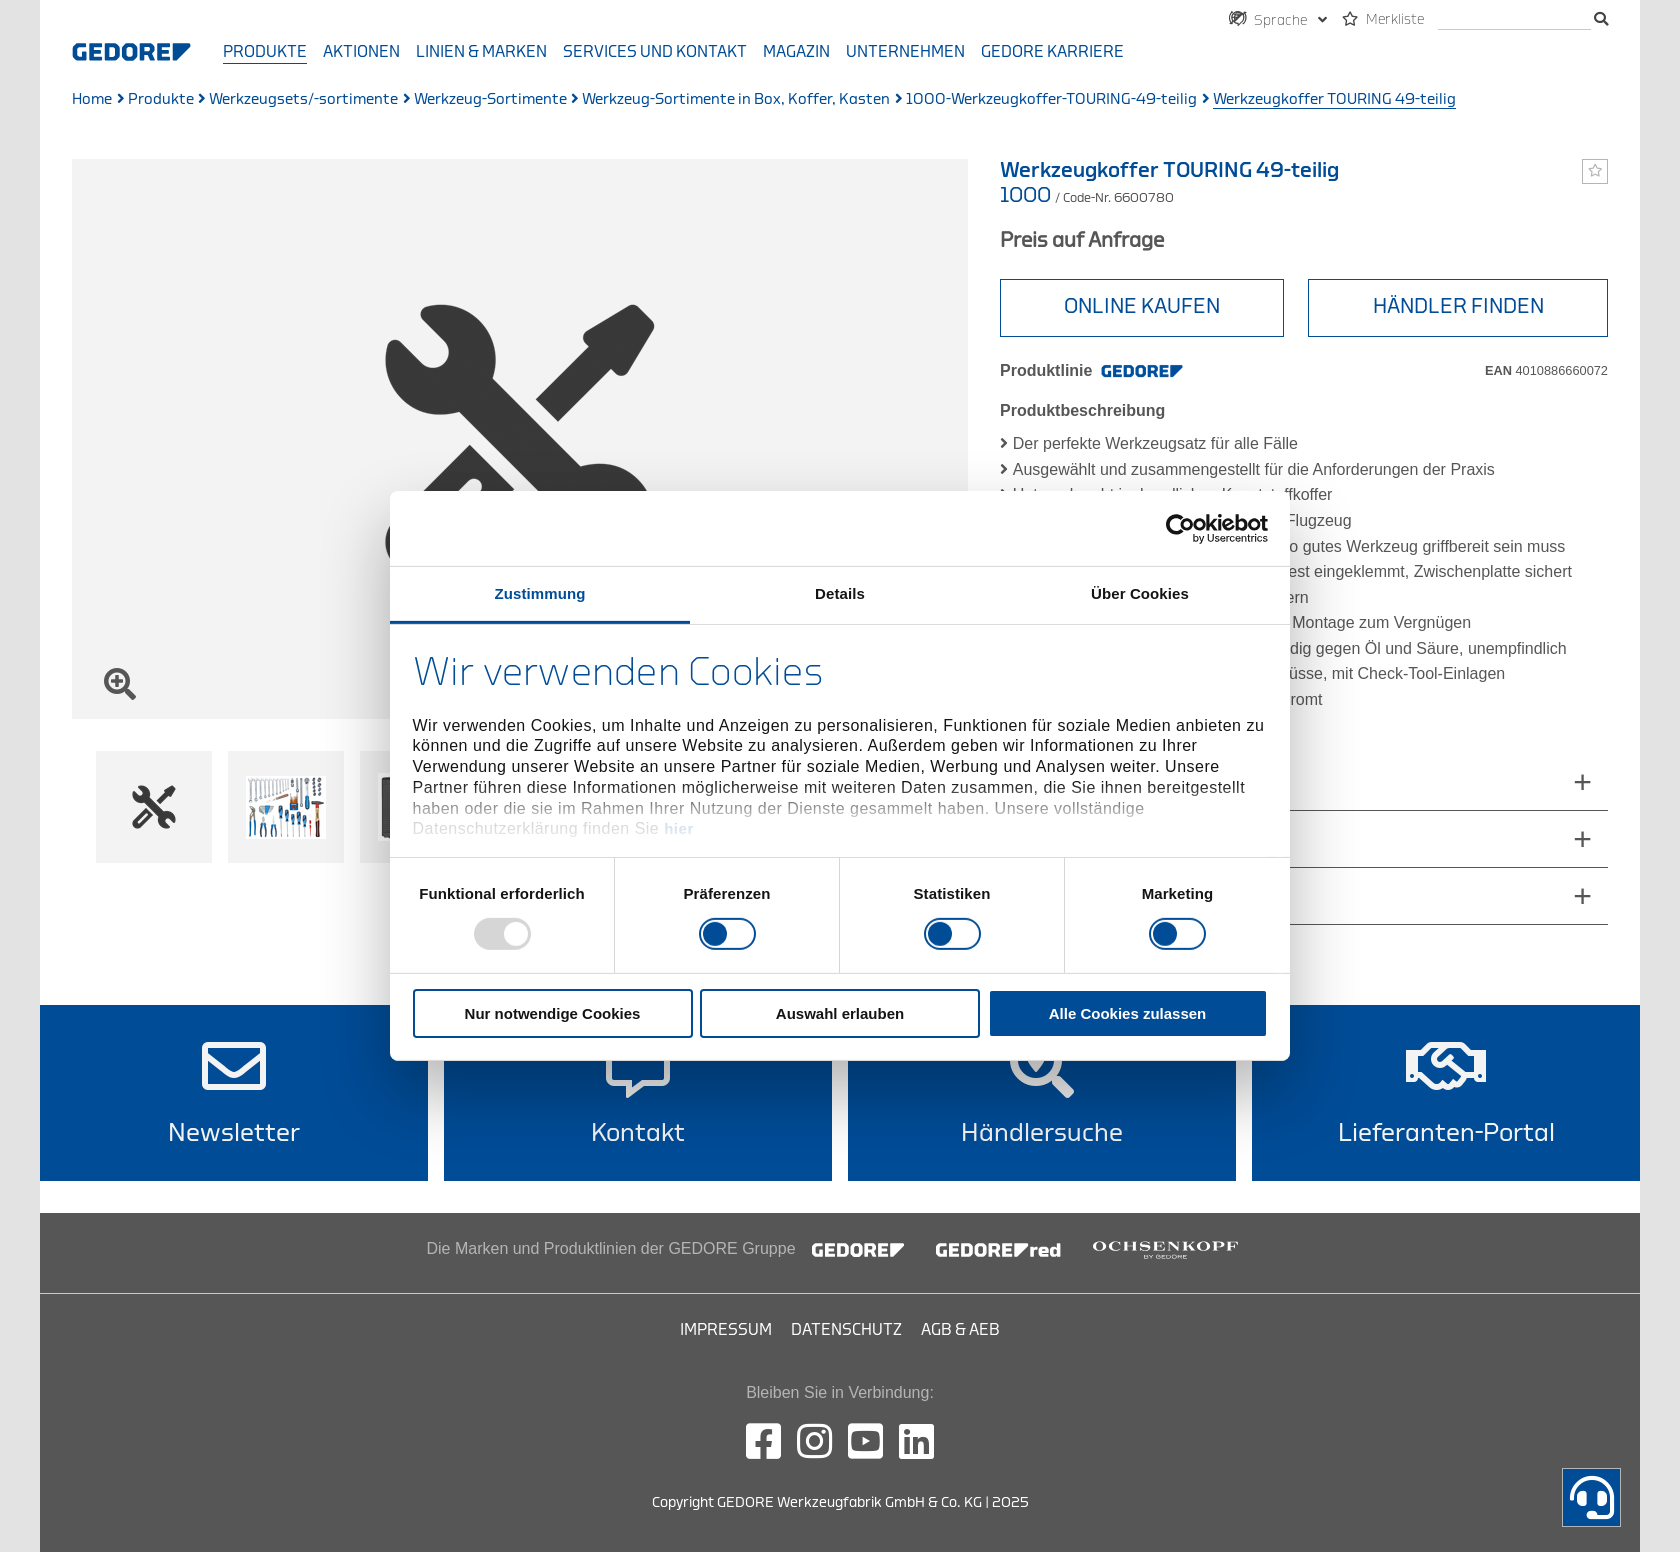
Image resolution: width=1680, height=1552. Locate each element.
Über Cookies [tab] (1140, 593)
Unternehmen (905, 52)
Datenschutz (846, 1330)
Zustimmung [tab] (540, 593)
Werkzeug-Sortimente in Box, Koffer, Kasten (736, 99)
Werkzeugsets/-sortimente (303, 99)
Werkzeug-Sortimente (490, 99)
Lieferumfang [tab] (1066, 838)
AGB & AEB (960, 1330)
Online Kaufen (1142, 306)
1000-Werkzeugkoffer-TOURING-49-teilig (1051, 99)
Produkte (265, 52)
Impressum (726, 1330)
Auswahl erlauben (840, 1013)
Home (92, 99)
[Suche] (1514, 20)
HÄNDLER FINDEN (1458, 306)
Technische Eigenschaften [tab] (1116, 895)
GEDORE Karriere (1052, 52)
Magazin (796, 52)
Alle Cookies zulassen (1128, 1013)
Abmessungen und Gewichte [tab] (1126, 781)
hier (679, 828)
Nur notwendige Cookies (553, 1013)
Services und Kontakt (655, 52)
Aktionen (361, 52)
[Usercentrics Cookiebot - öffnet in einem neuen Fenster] (1180, 528)
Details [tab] (840, 593)
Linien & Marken (481, 52)
